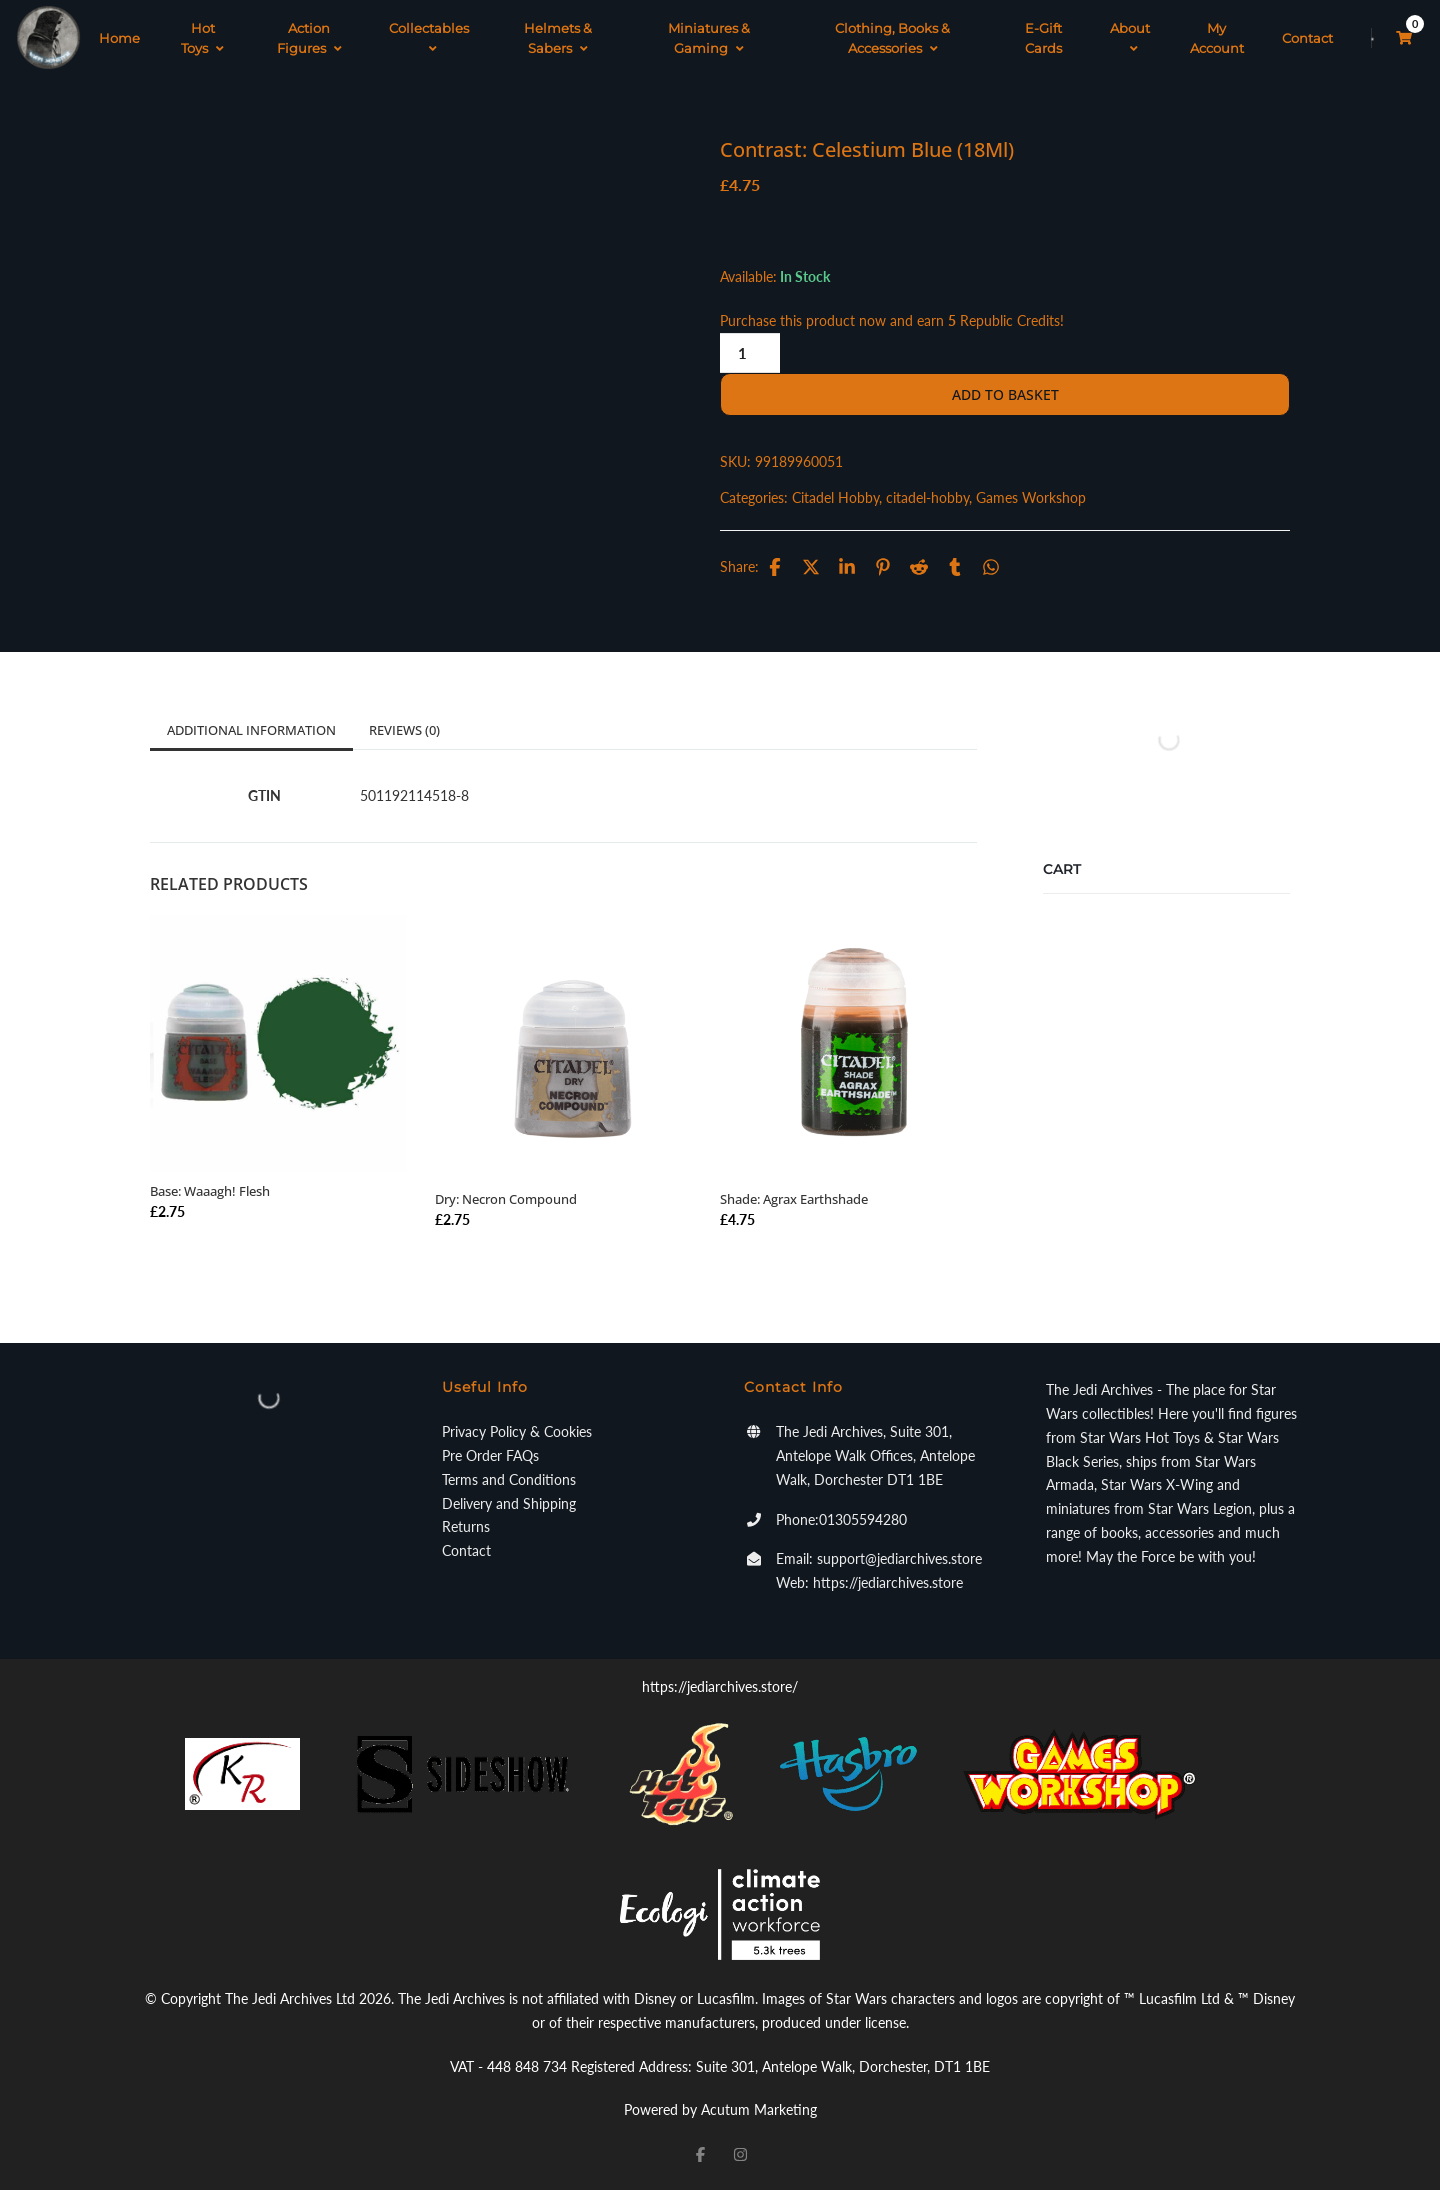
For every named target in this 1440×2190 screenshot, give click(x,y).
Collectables (429, 38)
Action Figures (309, 38)
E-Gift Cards (1043, 38)
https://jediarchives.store (888, 1582)
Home (119, 38)
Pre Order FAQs (490, 1455)
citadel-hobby (927, 497)
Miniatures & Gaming (709, 38)
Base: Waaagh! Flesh (210, 1191)
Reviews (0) (404, 730)
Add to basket (1005, 394)
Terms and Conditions (509, 1479)
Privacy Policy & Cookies (517, 1431)
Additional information (251, 730)
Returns (466, 1526)
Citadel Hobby (835, 497)
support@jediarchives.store (899, 1558)
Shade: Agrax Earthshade (794, 1199)
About (1130, 38)
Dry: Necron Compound (506, 1199)
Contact (1307, 38)
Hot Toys (202, 38)
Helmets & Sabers (558, 38)
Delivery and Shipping (509, 1503)
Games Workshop (1031, 497)
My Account (1217, 38)
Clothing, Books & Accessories (892, 38)
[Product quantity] (750, 353)
